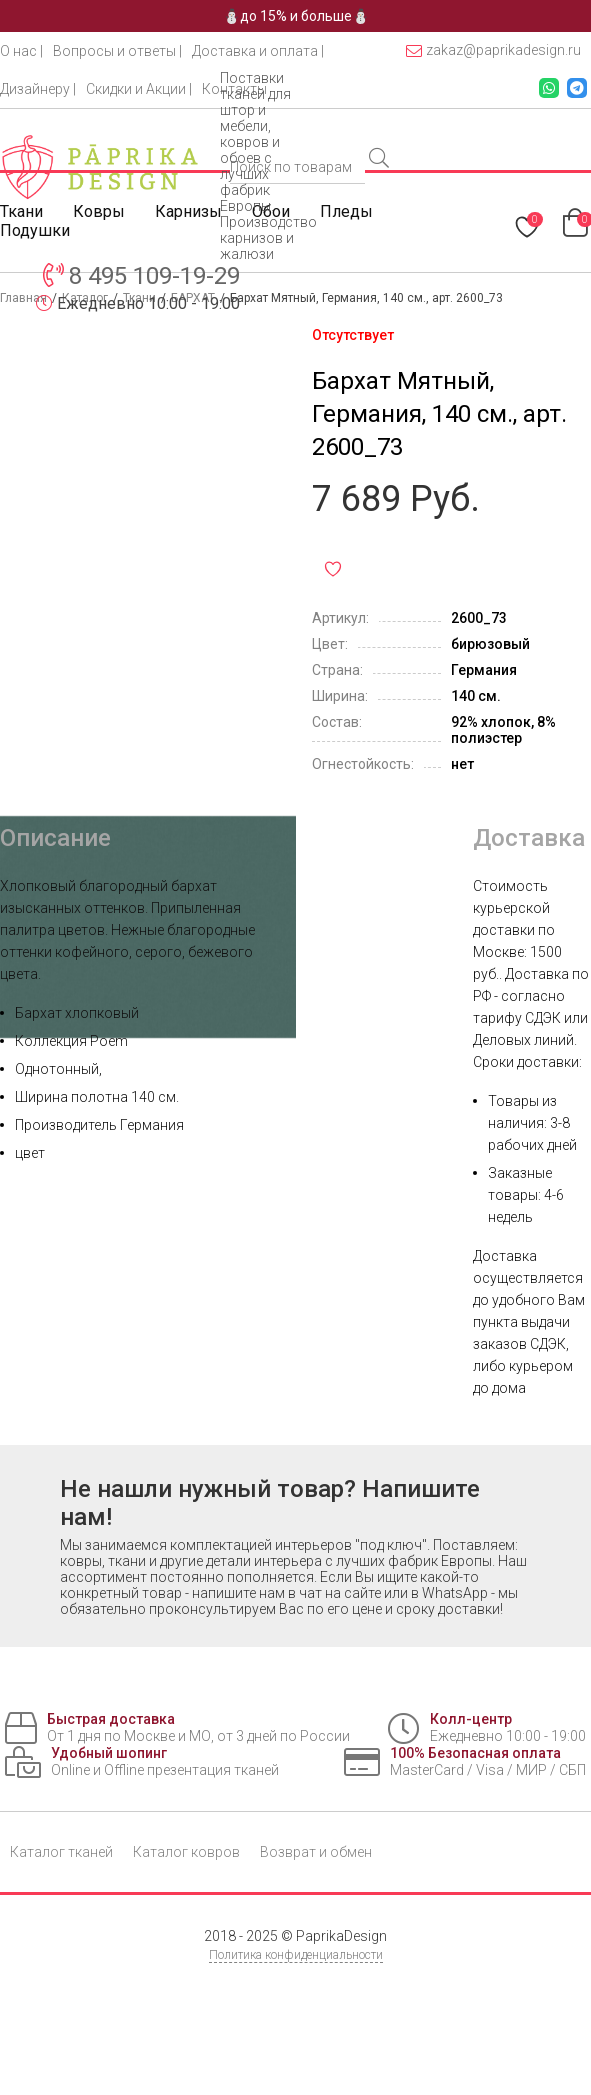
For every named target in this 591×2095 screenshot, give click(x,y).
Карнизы (188, 211)
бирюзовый (490, 644)
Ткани (21, 211)
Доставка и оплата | (258, 51)
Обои (271, 211)
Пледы (346, 211)
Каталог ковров (186, 1852)
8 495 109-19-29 (154, 276)
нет (462, 764)
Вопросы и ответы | (117, 51)
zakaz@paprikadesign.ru (493, 50)
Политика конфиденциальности (296, 1955)
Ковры (99, 211)
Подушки (35, 230)
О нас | (21, 51)
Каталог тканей (61, 1852)
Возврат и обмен (316, 1852)
